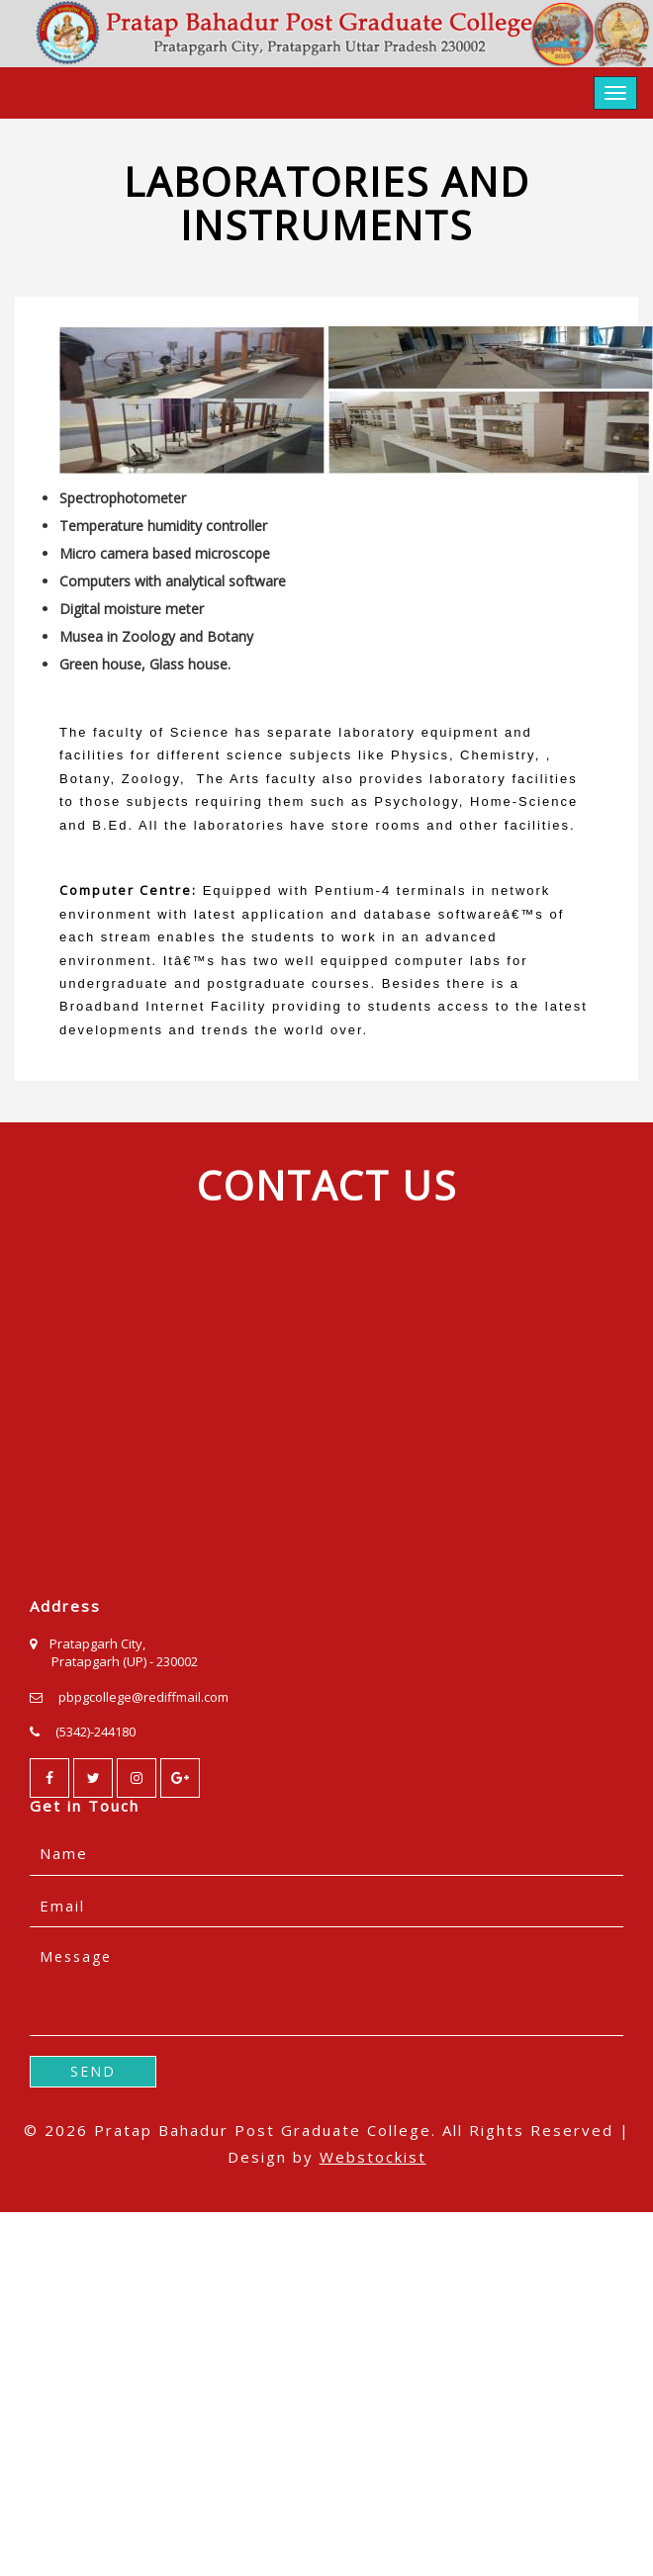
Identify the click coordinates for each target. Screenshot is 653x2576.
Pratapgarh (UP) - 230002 (124, 1661)
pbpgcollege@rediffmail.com (143, 1697)
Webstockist (372, 2157)
